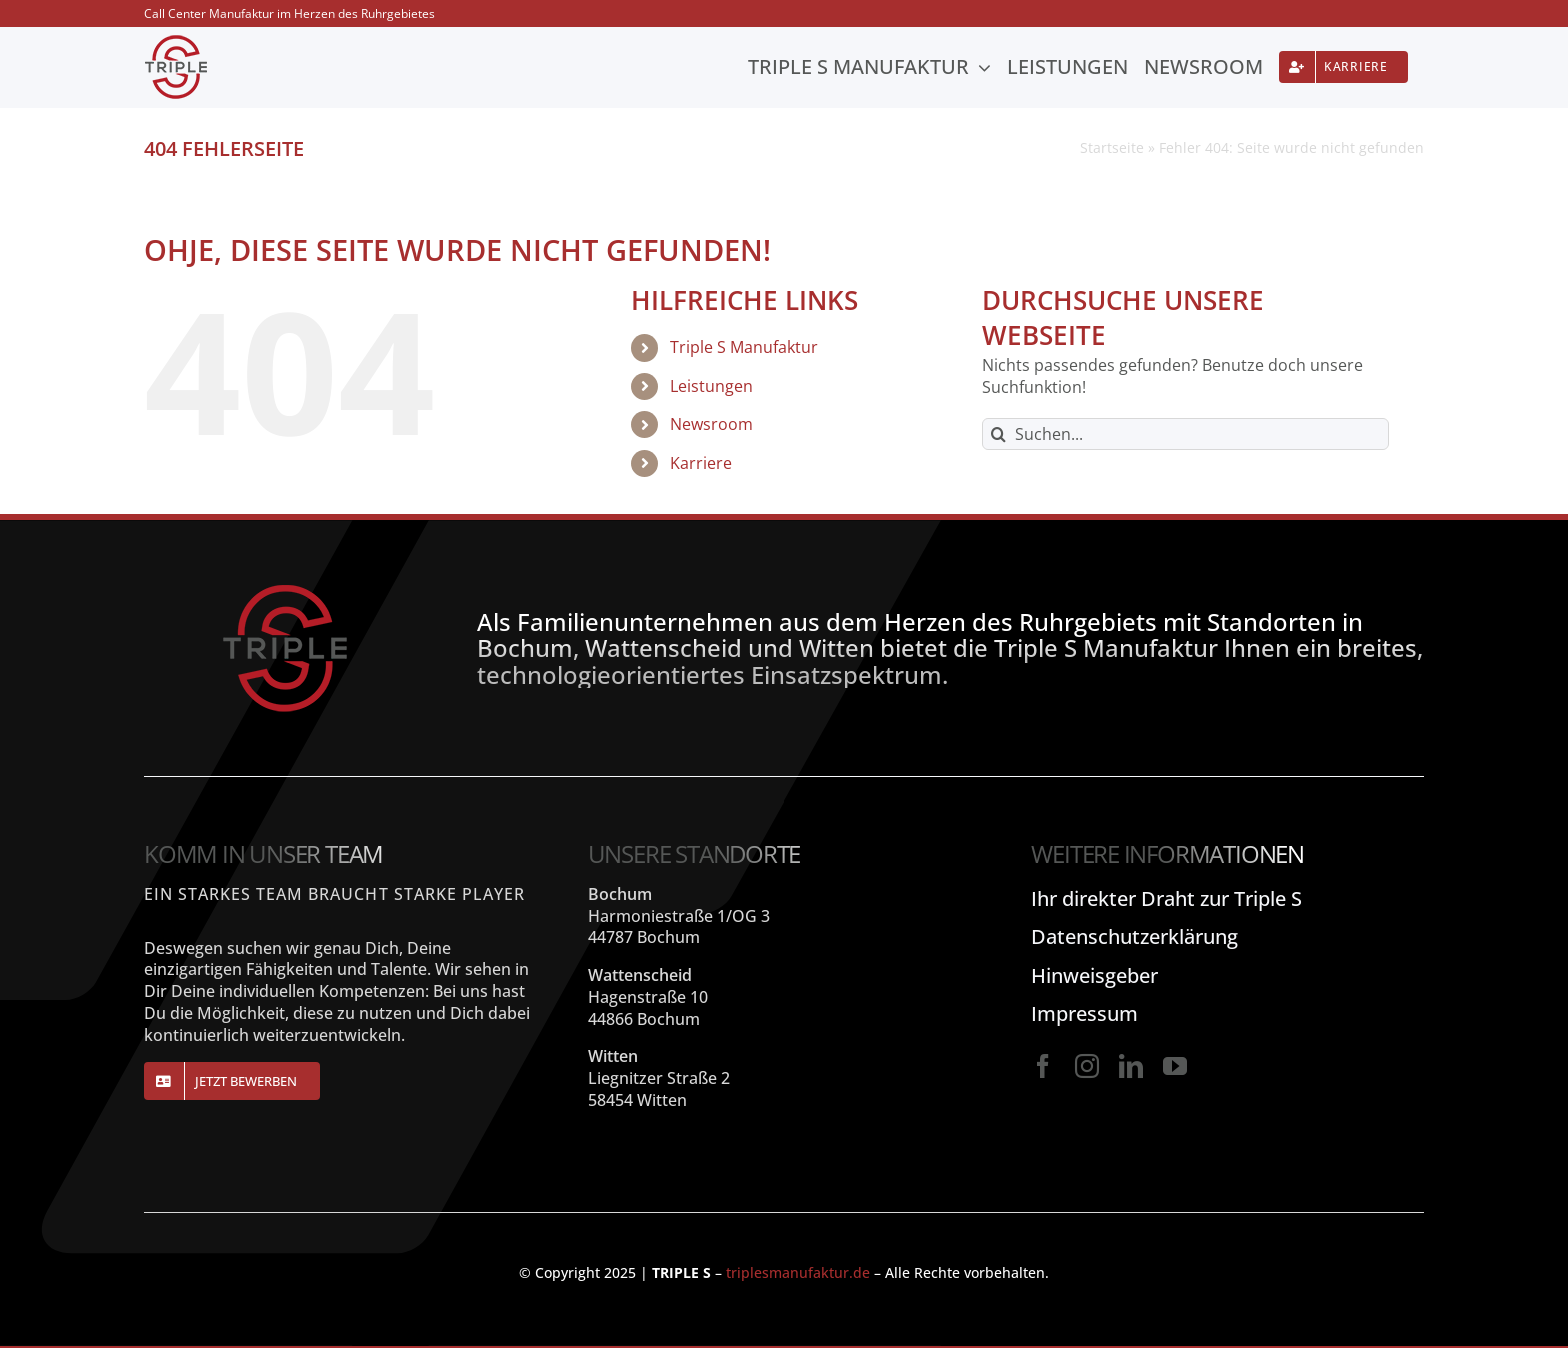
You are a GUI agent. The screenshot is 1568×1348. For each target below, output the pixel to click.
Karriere (701, 463)
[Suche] (998, 434)
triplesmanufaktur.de (798, 1272)
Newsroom (711, 424)
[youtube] (1175, 1066)
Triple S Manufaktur (744, 347)
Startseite (1112, 147)
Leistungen (711, 386)
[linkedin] (1131, 1066)
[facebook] (1043, 1066)
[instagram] (1087, 1066)
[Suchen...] (1185, 434)
